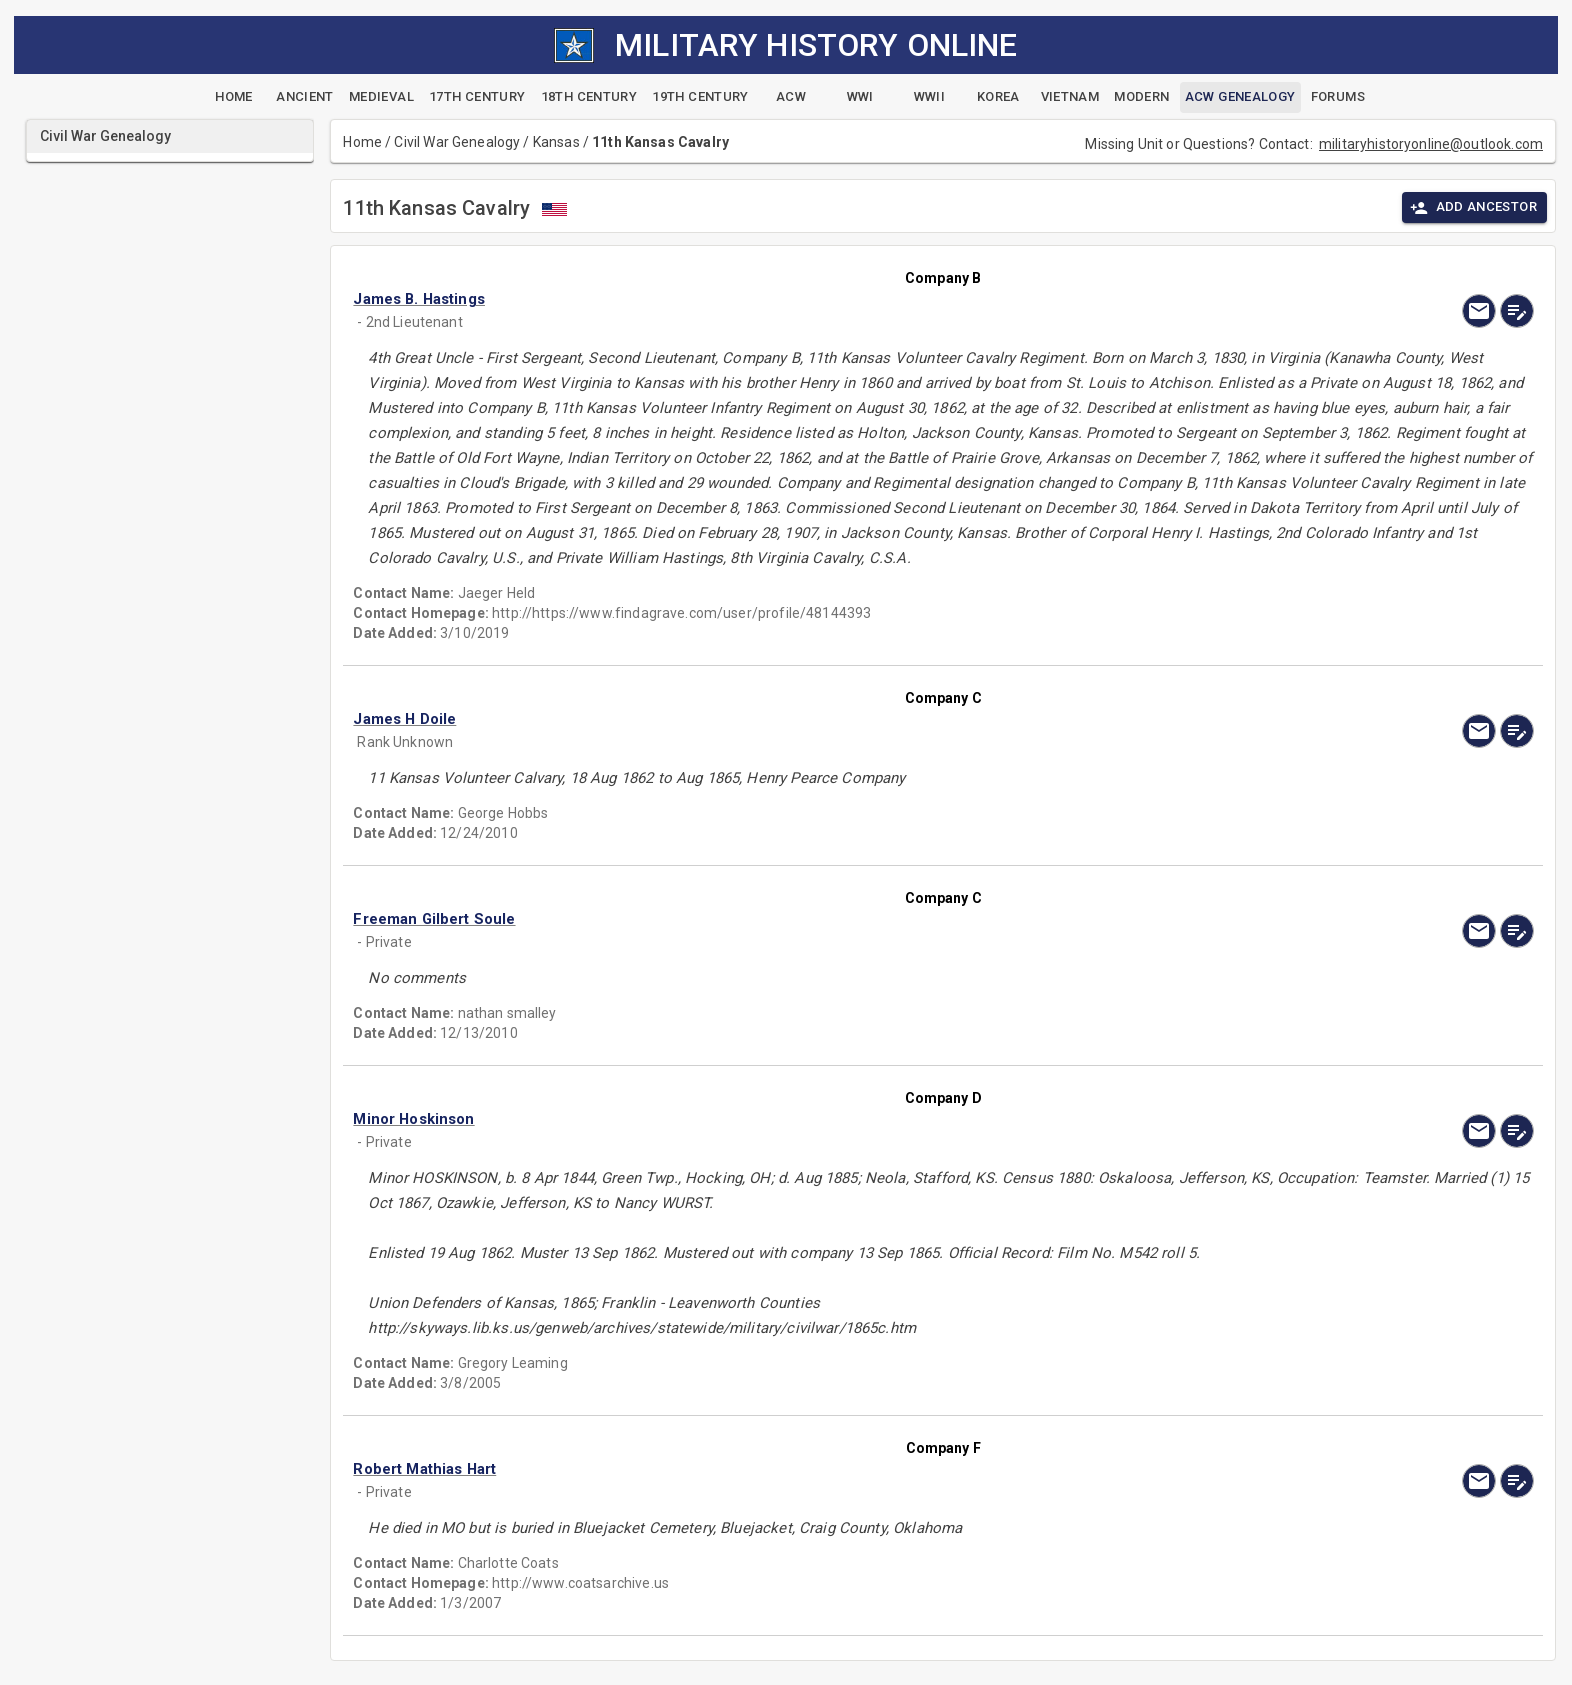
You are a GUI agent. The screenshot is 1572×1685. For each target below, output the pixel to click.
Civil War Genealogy (457, 142)
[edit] (1517, 311)
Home (362, 142)
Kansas (556, 142)
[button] (766, 299)
